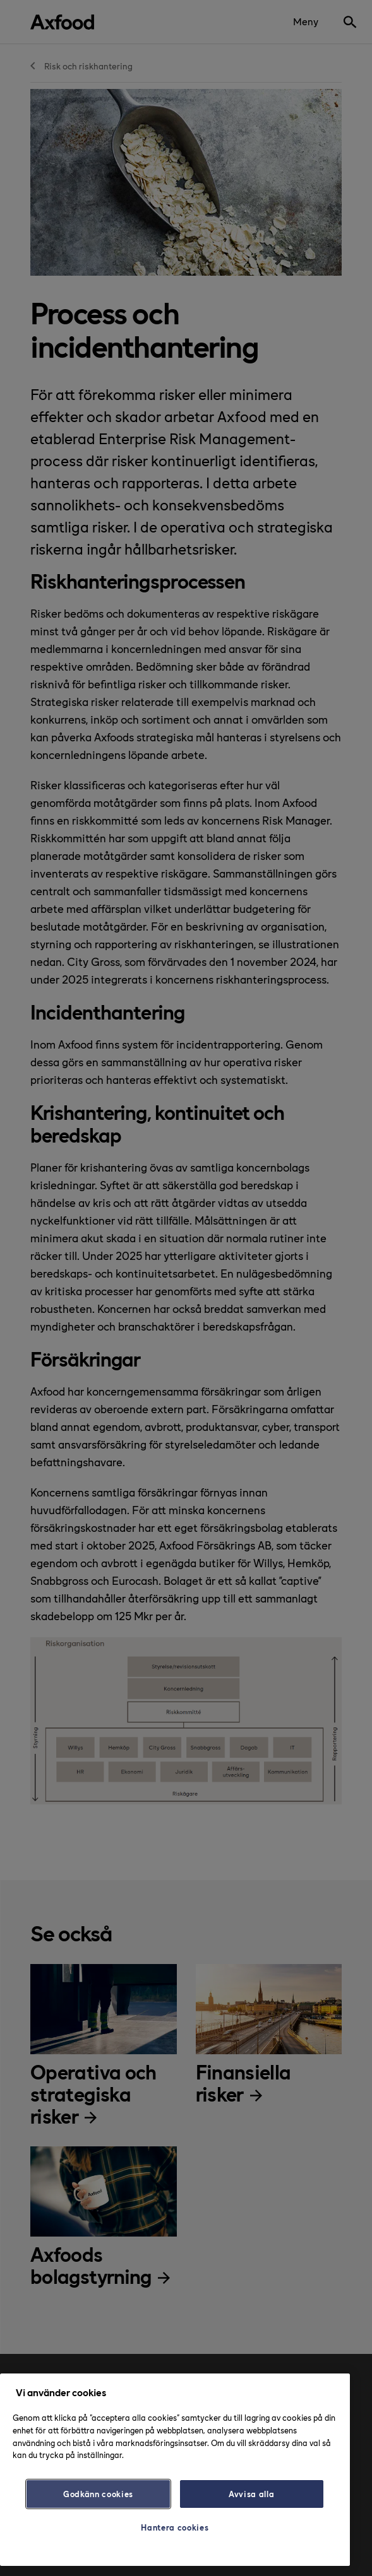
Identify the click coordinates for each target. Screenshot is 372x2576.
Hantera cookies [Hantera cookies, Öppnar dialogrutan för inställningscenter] (174, 2527)
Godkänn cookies (98, 2493)
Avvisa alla (251, 2493)
